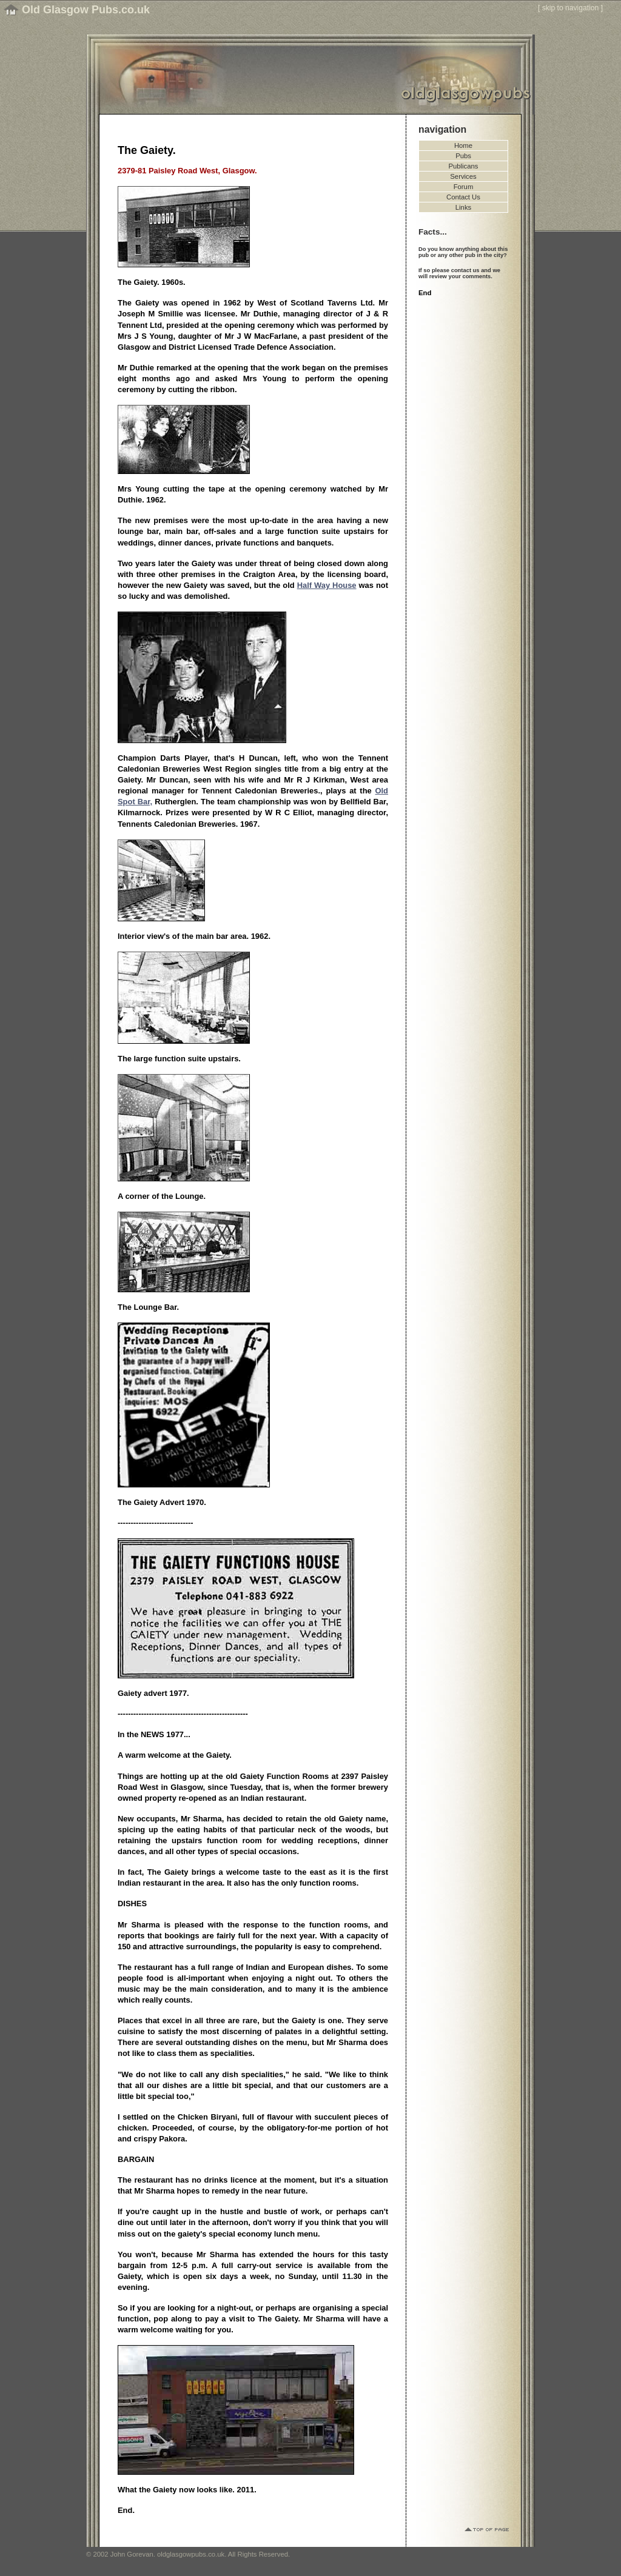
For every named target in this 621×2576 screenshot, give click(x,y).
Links (463, 207)
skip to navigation (570, 8)
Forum (464, 186)
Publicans (463, 166)
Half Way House (327, 585)
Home (463, 145)
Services (463, 176)
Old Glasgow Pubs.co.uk (86, 10)
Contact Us (463, 197)
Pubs (463, 155)
